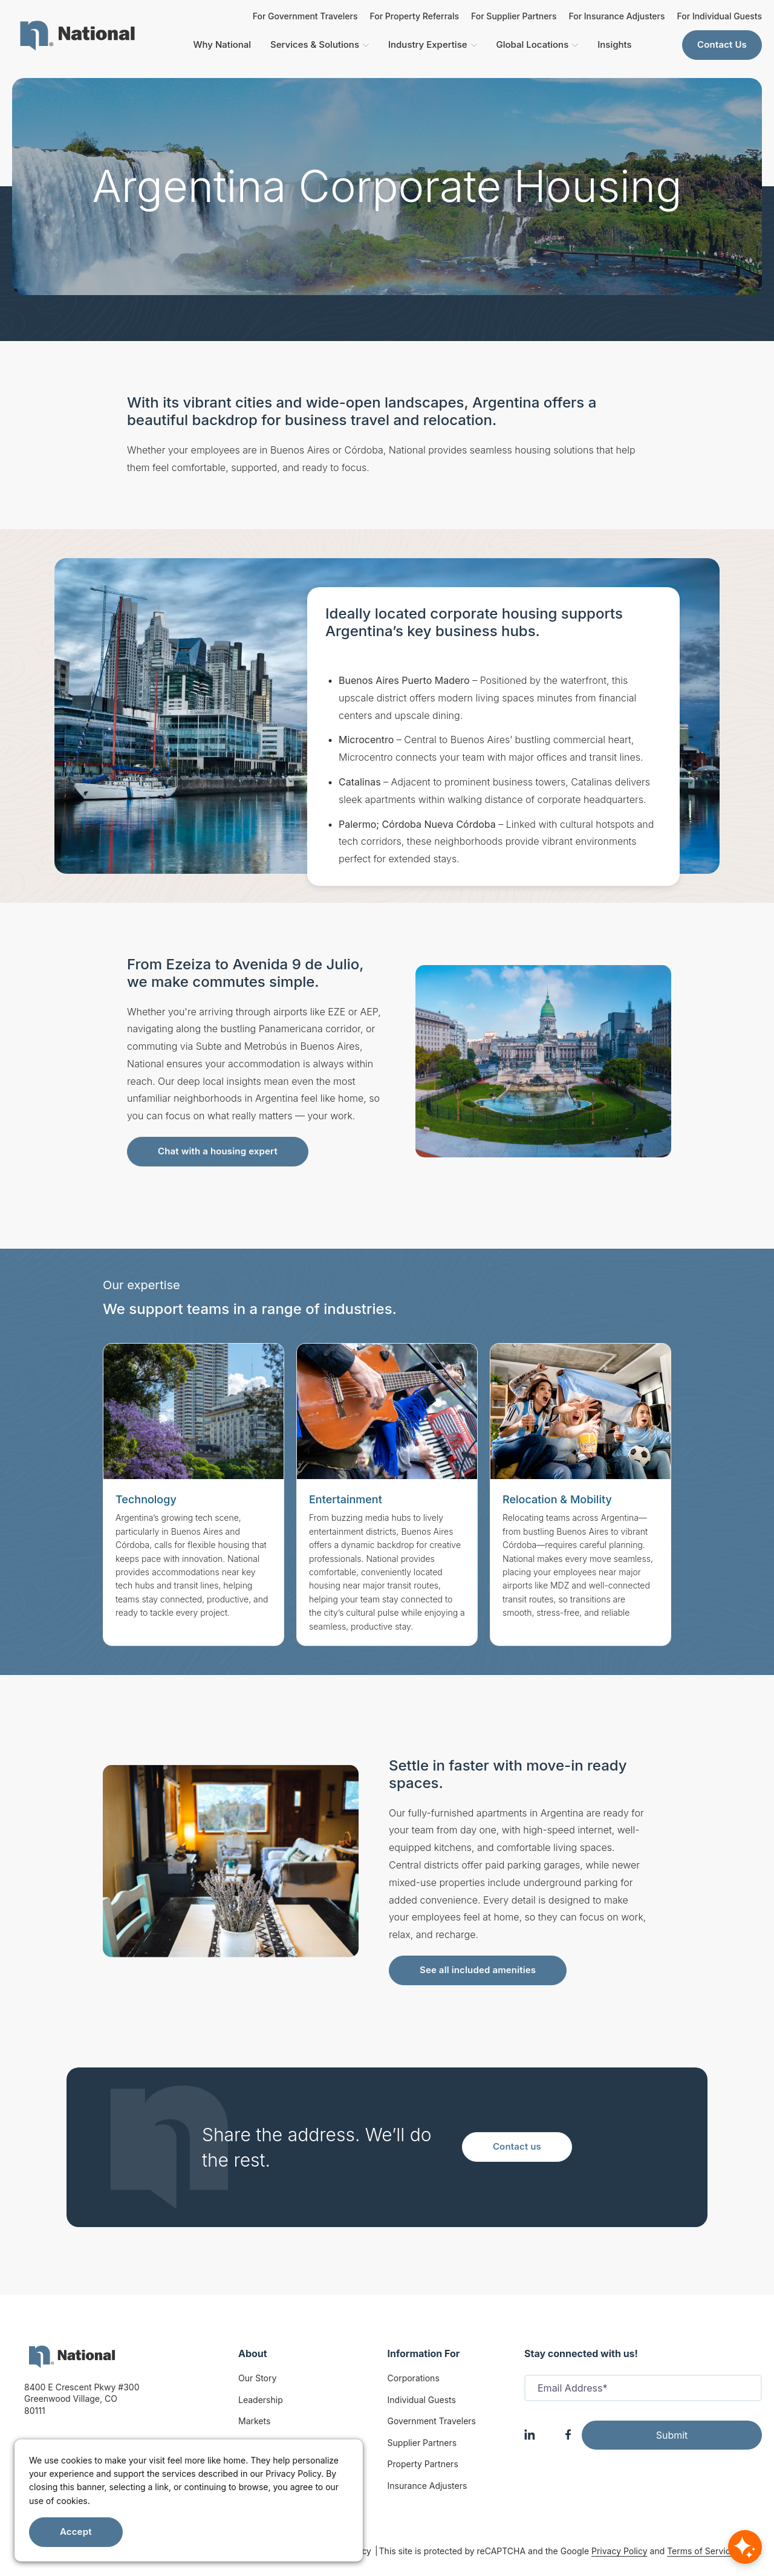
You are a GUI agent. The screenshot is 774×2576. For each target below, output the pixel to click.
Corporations (414, 2378)
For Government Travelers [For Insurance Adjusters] (305, 16)
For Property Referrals (414, 16)
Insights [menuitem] (614, 44)
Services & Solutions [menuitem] (319, 44)
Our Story (257, 2378)
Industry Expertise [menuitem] (432, 44)
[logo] (72, 2357)
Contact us (517, 2146)
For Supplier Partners (513, 16)
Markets (254, 2421)
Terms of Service (701, 2551)
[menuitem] (77, 36)
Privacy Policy (619, 2551)
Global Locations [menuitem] (537, 44)
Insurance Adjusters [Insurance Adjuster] (427, 2485)
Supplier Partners (422, 2443)
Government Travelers (432, 2421)
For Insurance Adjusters (616, 16)
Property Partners (423, 2464)
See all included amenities (478, 1970)
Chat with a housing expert (218, 1151)
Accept (76, 2531)
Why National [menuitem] (222, 44)
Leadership (260, 2400)
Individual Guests (422, 2400)
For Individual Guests (719, 16)
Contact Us (722, 44)
